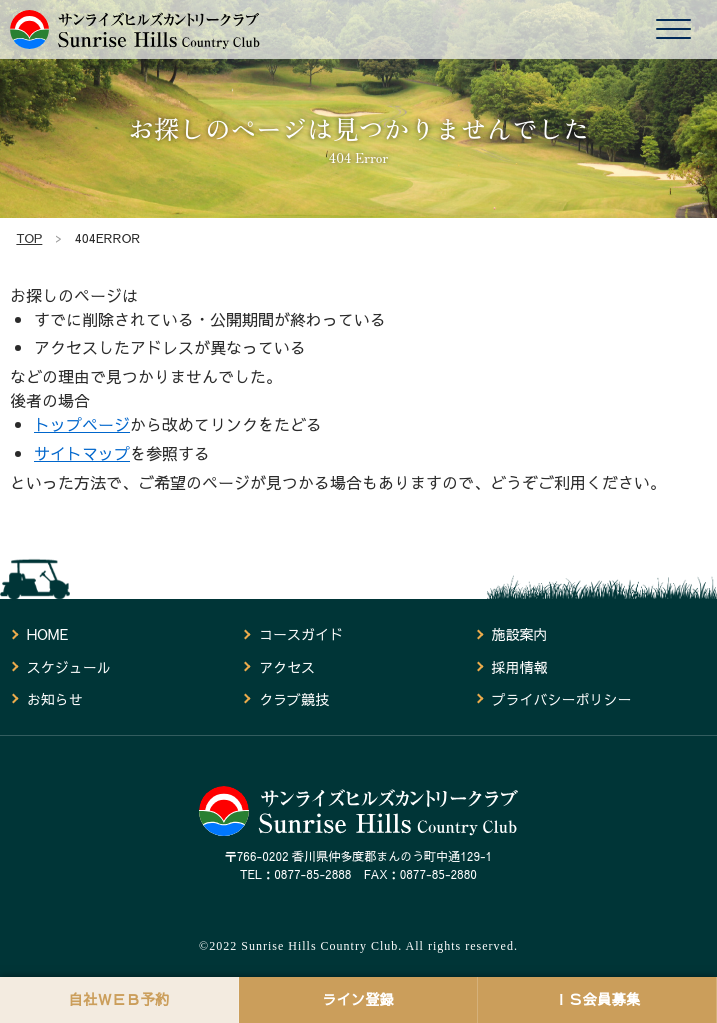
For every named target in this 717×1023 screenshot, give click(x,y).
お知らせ (55, 699)
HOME (47, 634)
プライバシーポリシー (561, 699)
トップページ (82, 424)
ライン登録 (358, 999)
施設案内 (519, 634)
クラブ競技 (294, 699)
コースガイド (301, 634)
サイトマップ (82, 453)
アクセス (287, 667)
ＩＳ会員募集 (597, 999)
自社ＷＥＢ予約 (119, 999)
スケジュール (69, 667)
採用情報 (519, 667)
